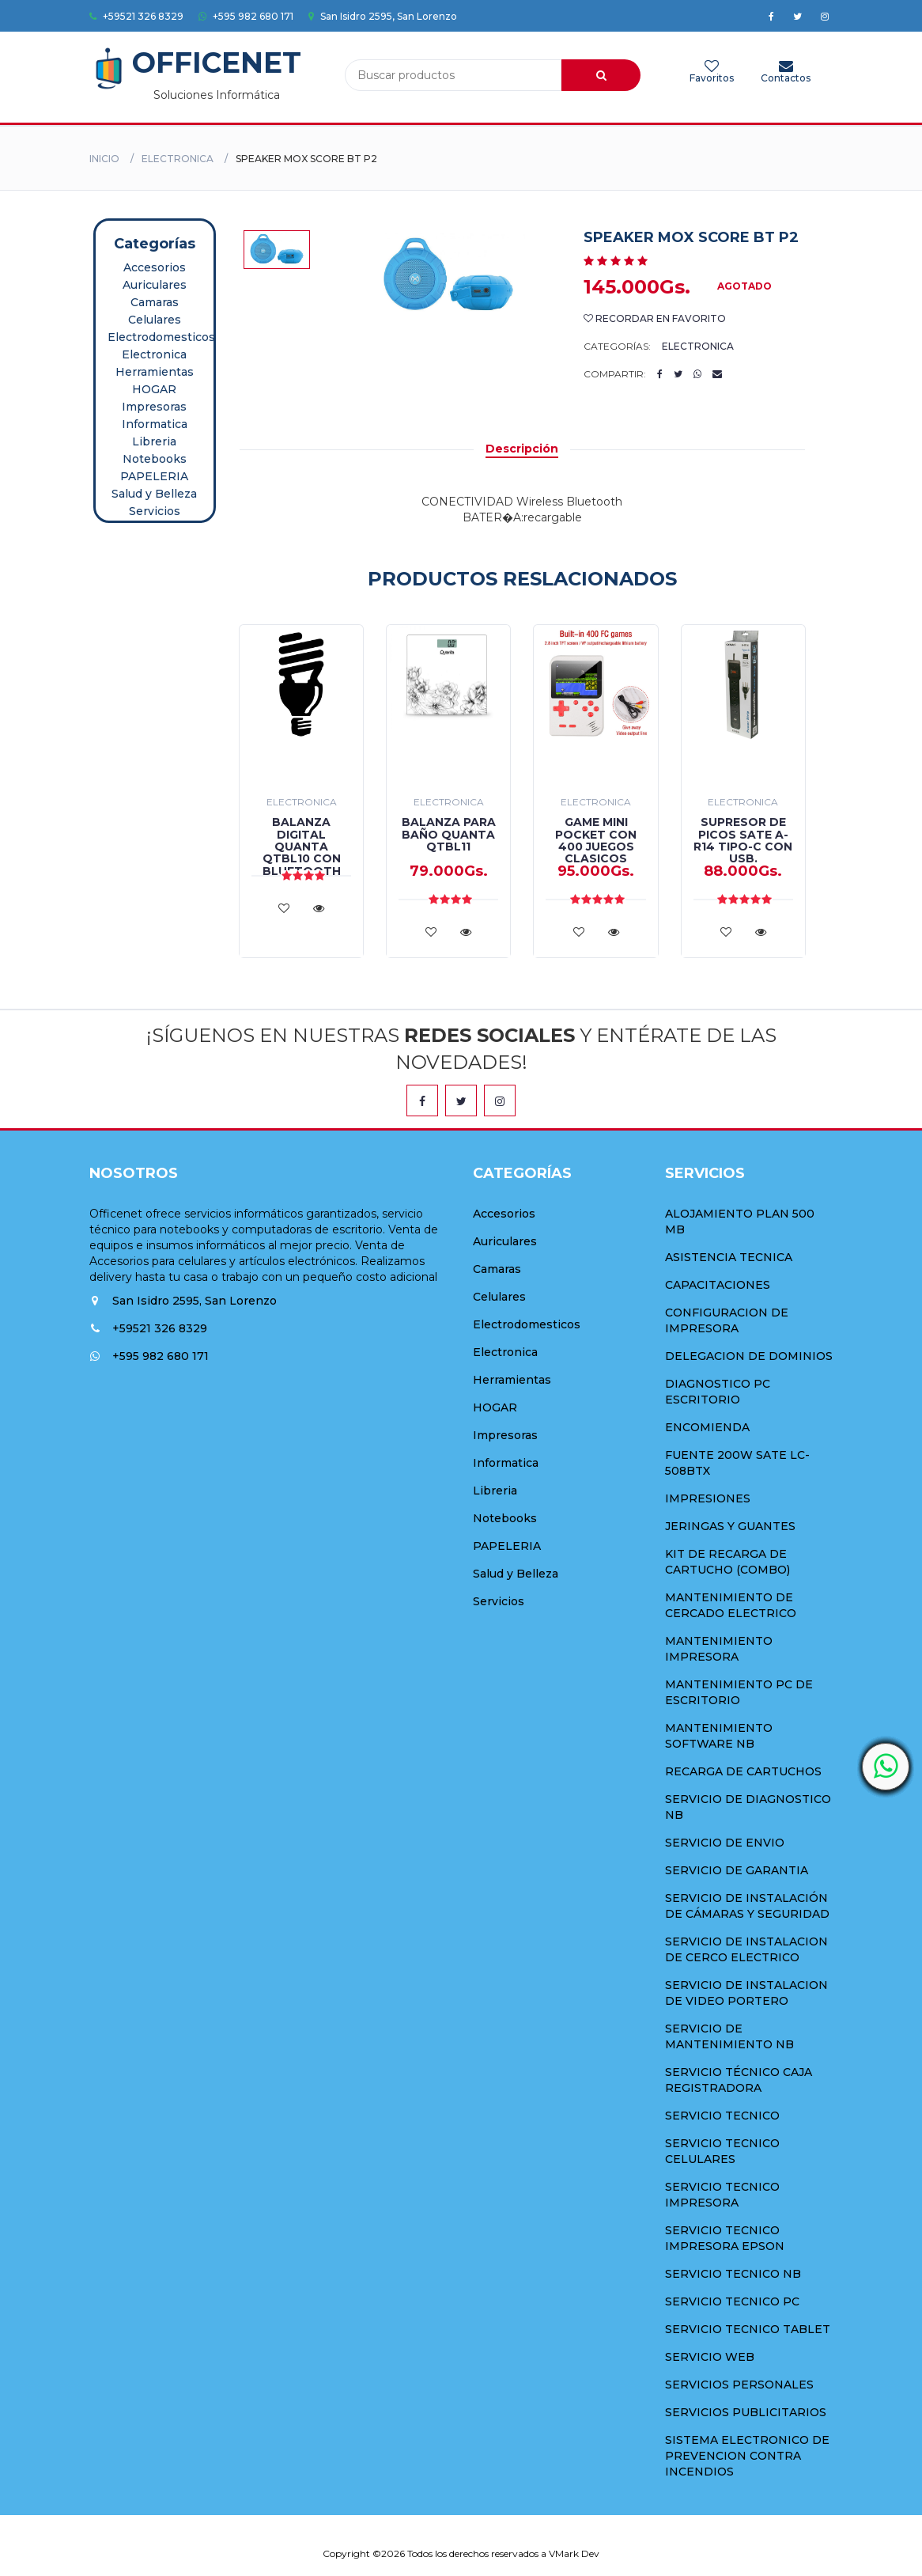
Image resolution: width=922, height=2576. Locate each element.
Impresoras (154, 407)
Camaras (154, 302)
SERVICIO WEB (709, 2357)
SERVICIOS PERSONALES (739, 2384)
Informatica (154, 424)
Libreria (154, 441)
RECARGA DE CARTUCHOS (743, 1771)
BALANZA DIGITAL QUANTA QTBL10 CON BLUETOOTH (302, 846)
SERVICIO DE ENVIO (724, 1842)
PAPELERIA (154, 476)
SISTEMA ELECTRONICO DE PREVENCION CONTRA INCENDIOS (747, 2456)
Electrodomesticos (161, 337)
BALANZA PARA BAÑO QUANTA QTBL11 (449, 834)
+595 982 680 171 (245, 16)
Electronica (177, 159)
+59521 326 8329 (136, 16)
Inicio (104, 159)
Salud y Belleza (154, 494)
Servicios (154, 511)
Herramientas (154, 372)
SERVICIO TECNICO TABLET (747, 2329)
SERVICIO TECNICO (722, 2115)
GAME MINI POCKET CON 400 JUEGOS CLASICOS (596, 840)
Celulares (154, 320)
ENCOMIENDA (707, 1427)
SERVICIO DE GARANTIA (736, 1870)
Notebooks (155, 459)
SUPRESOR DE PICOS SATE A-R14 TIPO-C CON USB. (742, 840)
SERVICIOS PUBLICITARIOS (745, 2412)
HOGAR (154, 389)
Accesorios (154, 267)
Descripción (522, 448)
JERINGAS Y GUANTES (730, 1526)
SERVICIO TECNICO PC (732, 2301)
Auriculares (155, 285)
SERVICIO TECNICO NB (733, 2274)
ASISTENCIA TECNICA (728, 1257)
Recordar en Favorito (655, 318)
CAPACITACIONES (717, 1285)
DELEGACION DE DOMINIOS (749, 1356)
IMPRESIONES (707, 1498)
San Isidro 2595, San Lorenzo (382, 16)
